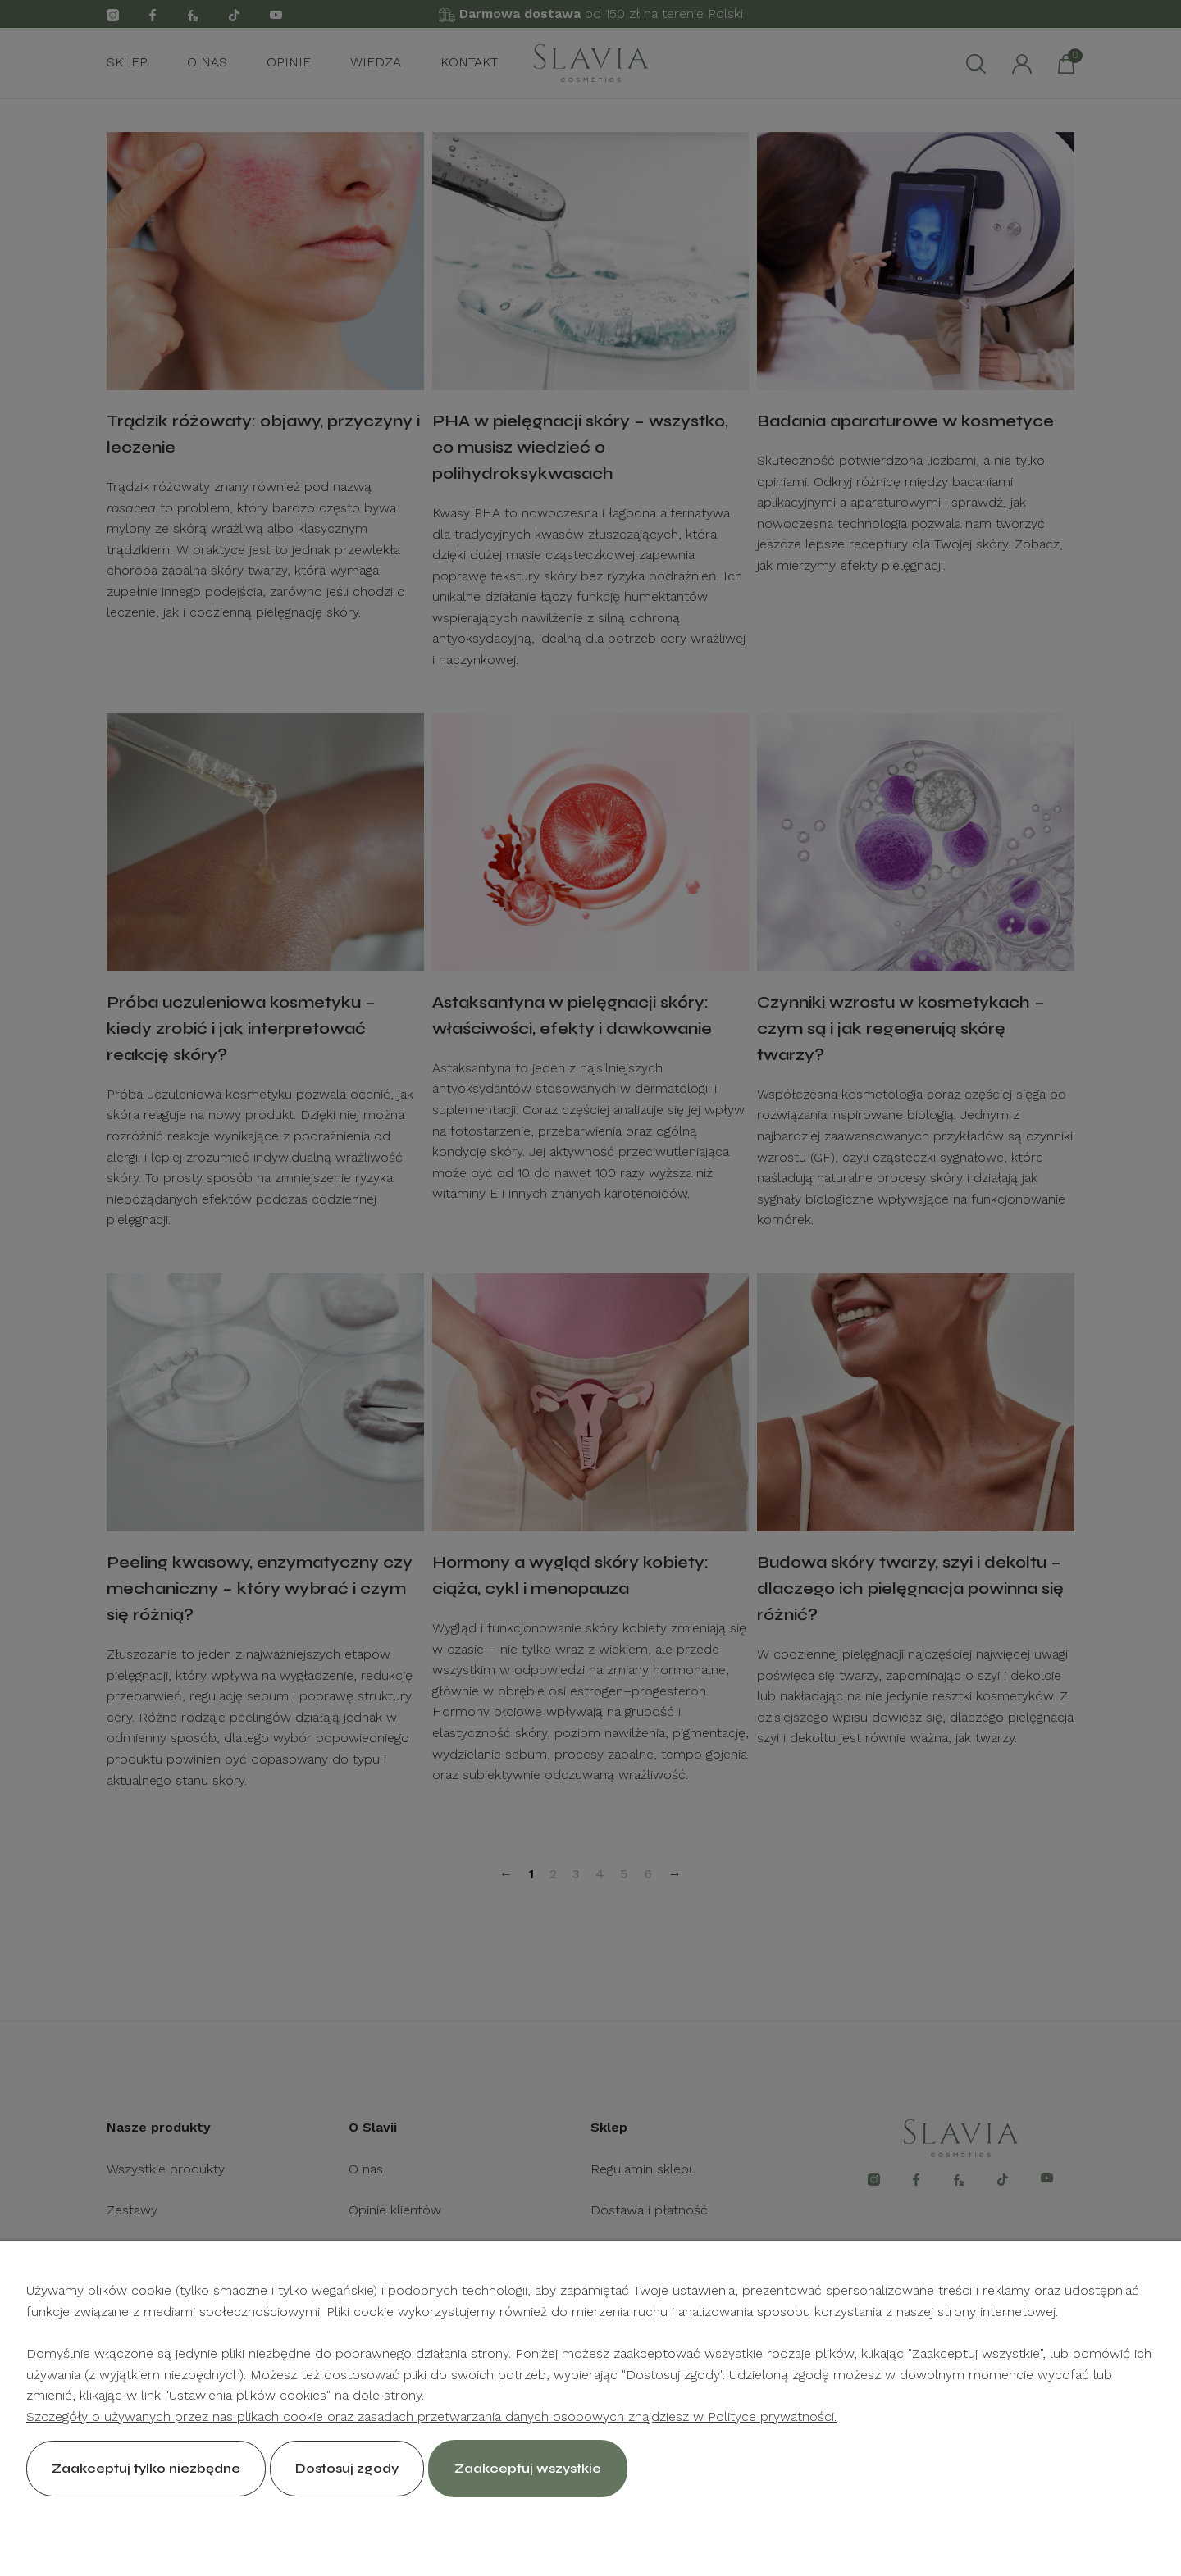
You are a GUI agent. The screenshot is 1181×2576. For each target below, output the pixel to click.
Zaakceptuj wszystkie (527, 2468)
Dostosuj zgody (347, 2468)
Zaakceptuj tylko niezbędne (146, 2468)
